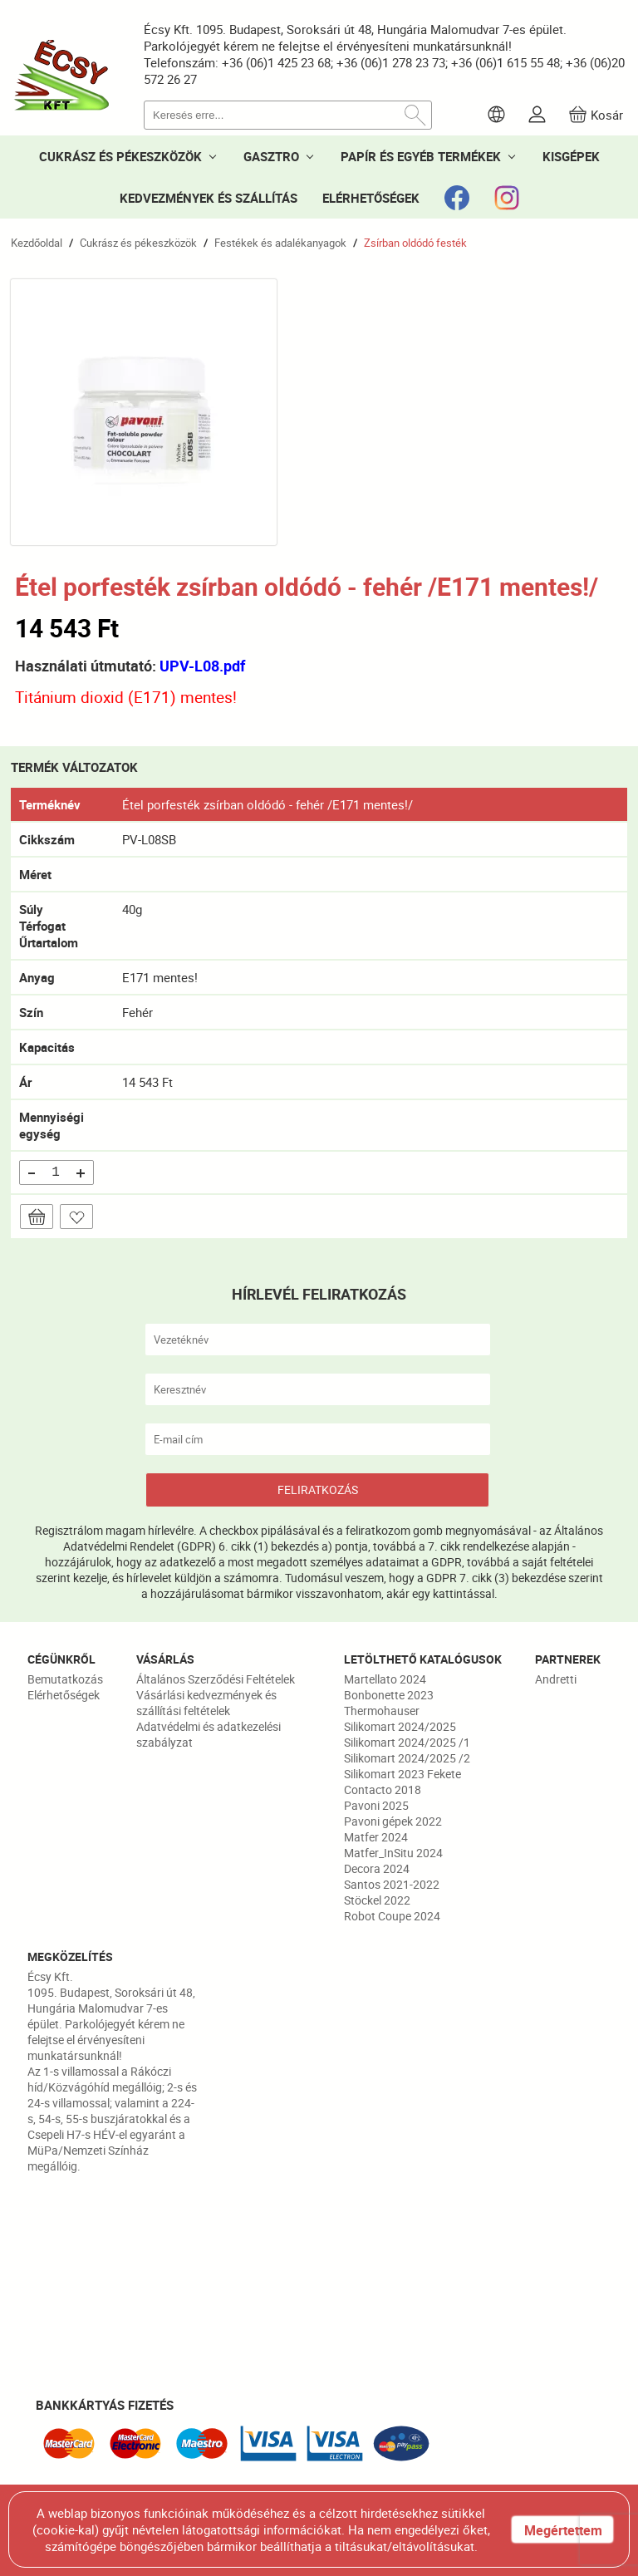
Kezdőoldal (36, 242)
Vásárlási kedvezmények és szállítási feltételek (206, 1702)
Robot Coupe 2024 (392, 1916)
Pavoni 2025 (376, 1805)
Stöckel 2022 (377, 1900)
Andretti (556, 1679)
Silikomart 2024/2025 (400, 1726)
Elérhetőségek (63, 1695)
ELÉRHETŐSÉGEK (371, 197)
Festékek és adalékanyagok (280, 242)
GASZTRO (271, 156)
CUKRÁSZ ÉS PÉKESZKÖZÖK (120, 156)
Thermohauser (382, 1710)
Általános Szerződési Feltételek (215, 1679)
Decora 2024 (377, 1868)
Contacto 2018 (382, 1789)
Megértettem (563, 2530)
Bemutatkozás (65, 1679)
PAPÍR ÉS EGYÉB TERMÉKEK (421, 156)
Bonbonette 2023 (389, 1695)
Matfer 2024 (376, 1837)
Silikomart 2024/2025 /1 (407, 1742)
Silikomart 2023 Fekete (402, 1774)
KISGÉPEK (571, 156)
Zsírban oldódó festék (415, 242)
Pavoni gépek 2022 (393, 1821)
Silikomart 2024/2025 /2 (407, 1758)
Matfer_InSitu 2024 (393, 1853)
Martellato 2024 (385, 1679)
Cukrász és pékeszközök (138, 242)
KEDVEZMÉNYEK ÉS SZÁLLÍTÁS (208, 197)
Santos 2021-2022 (391, 1884)
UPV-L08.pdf (202, 666)
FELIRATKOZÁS (317, 1489)
